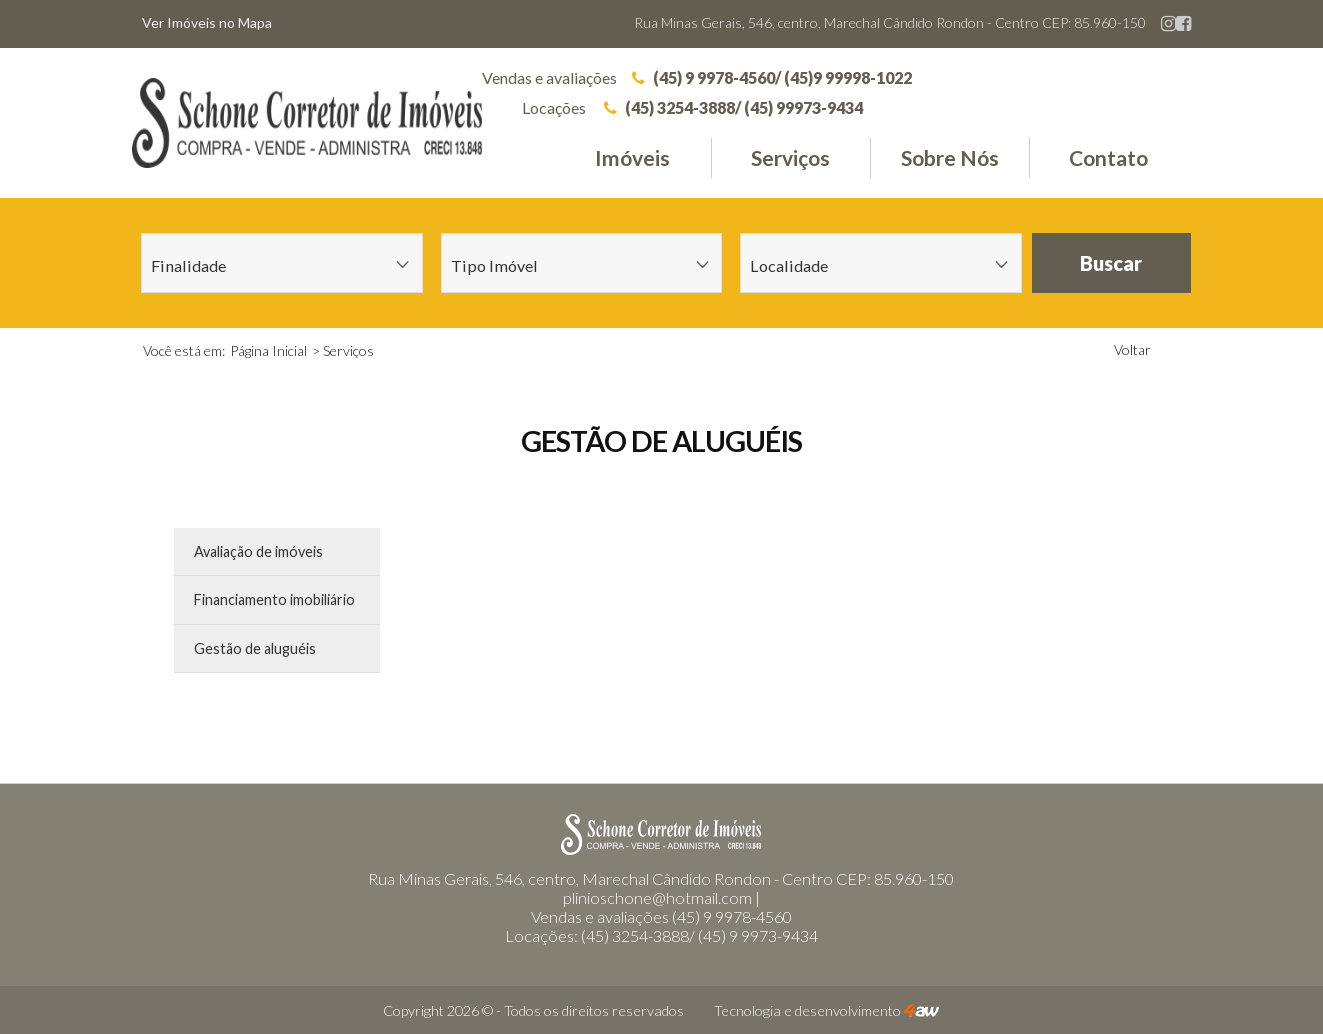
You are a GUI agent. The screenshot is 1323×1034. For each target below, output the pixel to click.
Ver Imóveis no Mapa (207, 22)
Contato (1108, 157)
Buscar (1111, 263)
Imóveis (632, 157)
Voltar (1132, 349)
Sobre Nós (950, 157)
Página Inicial (268, 350)
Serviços (790, 157)
